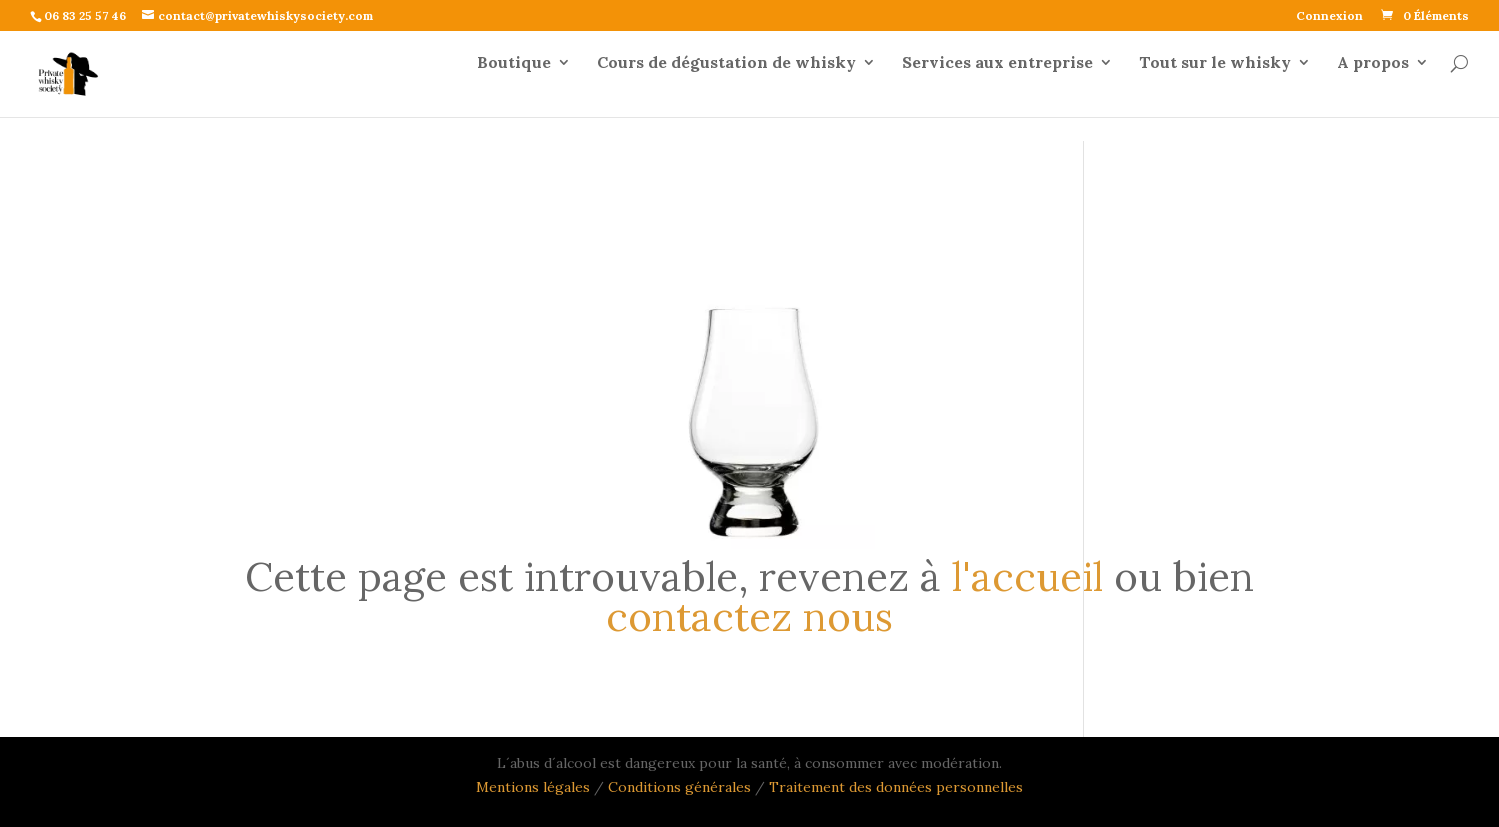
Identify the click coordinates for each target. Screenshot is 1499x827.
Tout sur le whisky (1215, 87)
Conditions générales (681, 787)
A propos (1373, 87)
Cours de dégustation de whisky (726, 87)
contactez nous (749, 616)
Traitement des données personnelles (896, 787)
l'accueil (1027, 576)
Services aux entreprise (997, 87)
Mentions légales (533, 787)
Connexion (1329, 16)
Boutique (514, 87)
